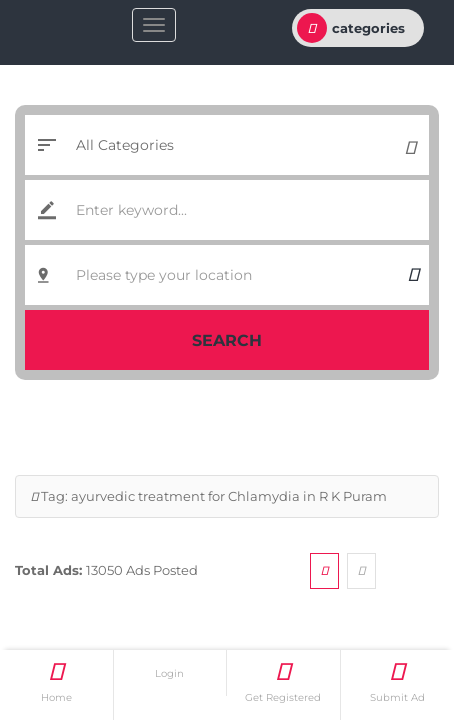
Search (227, 340)
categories (351, 28)
